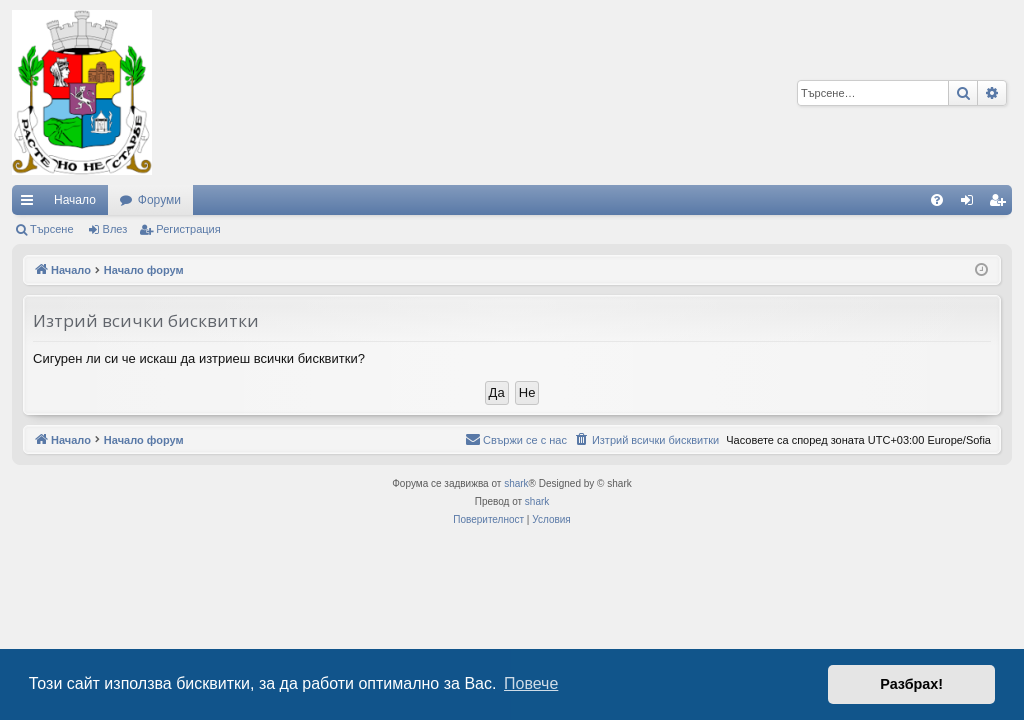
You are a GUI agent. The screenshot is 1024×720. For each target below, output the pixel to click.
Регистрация (188, 229)
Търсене (52, 229)
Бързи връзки (31, 204)
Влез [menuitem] (971, 204)
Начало (75, 200)
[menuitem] (937, 200)
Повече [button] (531, 683)
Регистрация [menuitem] (1001, 204)
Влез (115, 229)
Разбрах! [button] (911, 684)
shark (516, 483)
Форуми (159, 200)
